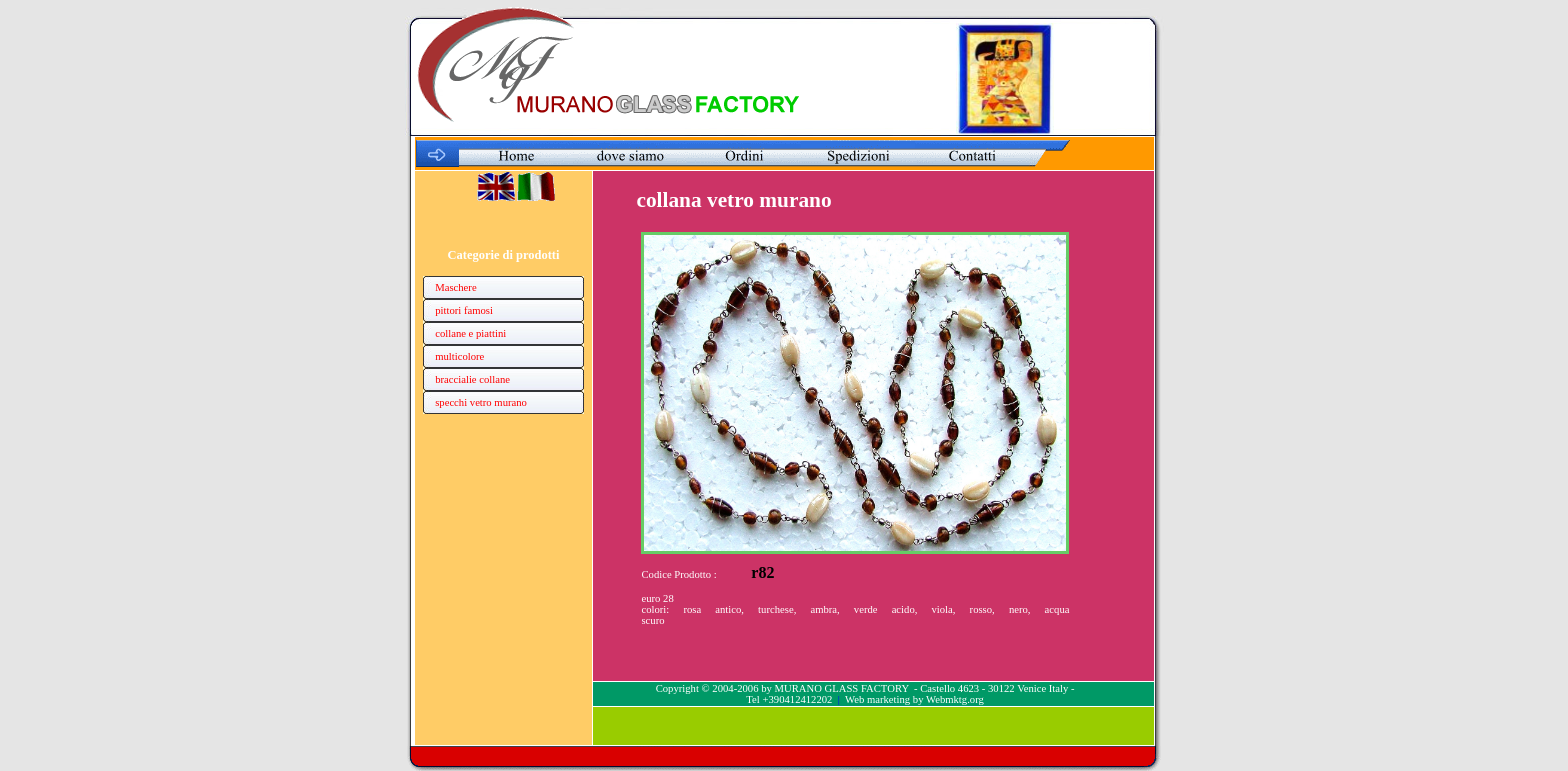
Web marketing (877, 699)
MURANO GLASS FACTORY (841, 688)
